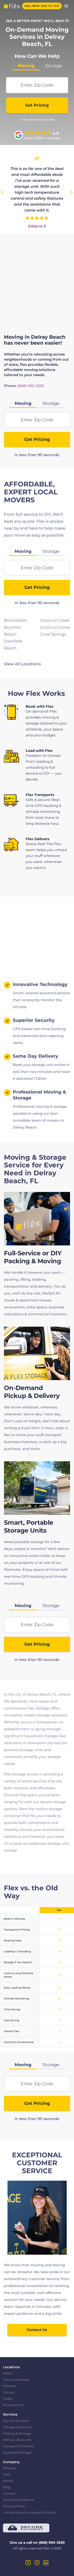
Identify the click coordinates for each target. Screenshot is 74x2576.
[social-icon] (28, 2562)
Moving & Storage (17, 2433)
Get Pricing (37, 105)
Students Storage (17, 2452)
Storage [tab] (53, 65)
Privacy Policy (14, 2506)
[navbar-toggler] (66, 6)
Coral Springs (53, 641)
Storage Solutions (17, 2427)
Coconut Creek (55, 620)
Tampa (8, 2392)
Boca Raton (15, 620)
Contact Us (37, 2330)
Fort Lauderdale (16, 2380)
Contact (9, 2493)
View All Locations (22, 664)
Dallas (8, 2399)
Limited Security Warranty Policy (29, 2512)
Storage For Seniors (18, 2446)
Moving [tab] (26, 65)
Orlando (9, 2386)
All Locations (13, 2405)
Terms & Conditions (18, 2500)
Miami (8, 2373)
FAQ (6, 2474)
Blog (6, 2487)
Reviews (9, 2468)
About (8, 2481)
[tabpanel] (37, 100)
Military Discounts (17, 2440)
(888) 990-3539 (30, 386)
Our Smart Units (16, 2421)
